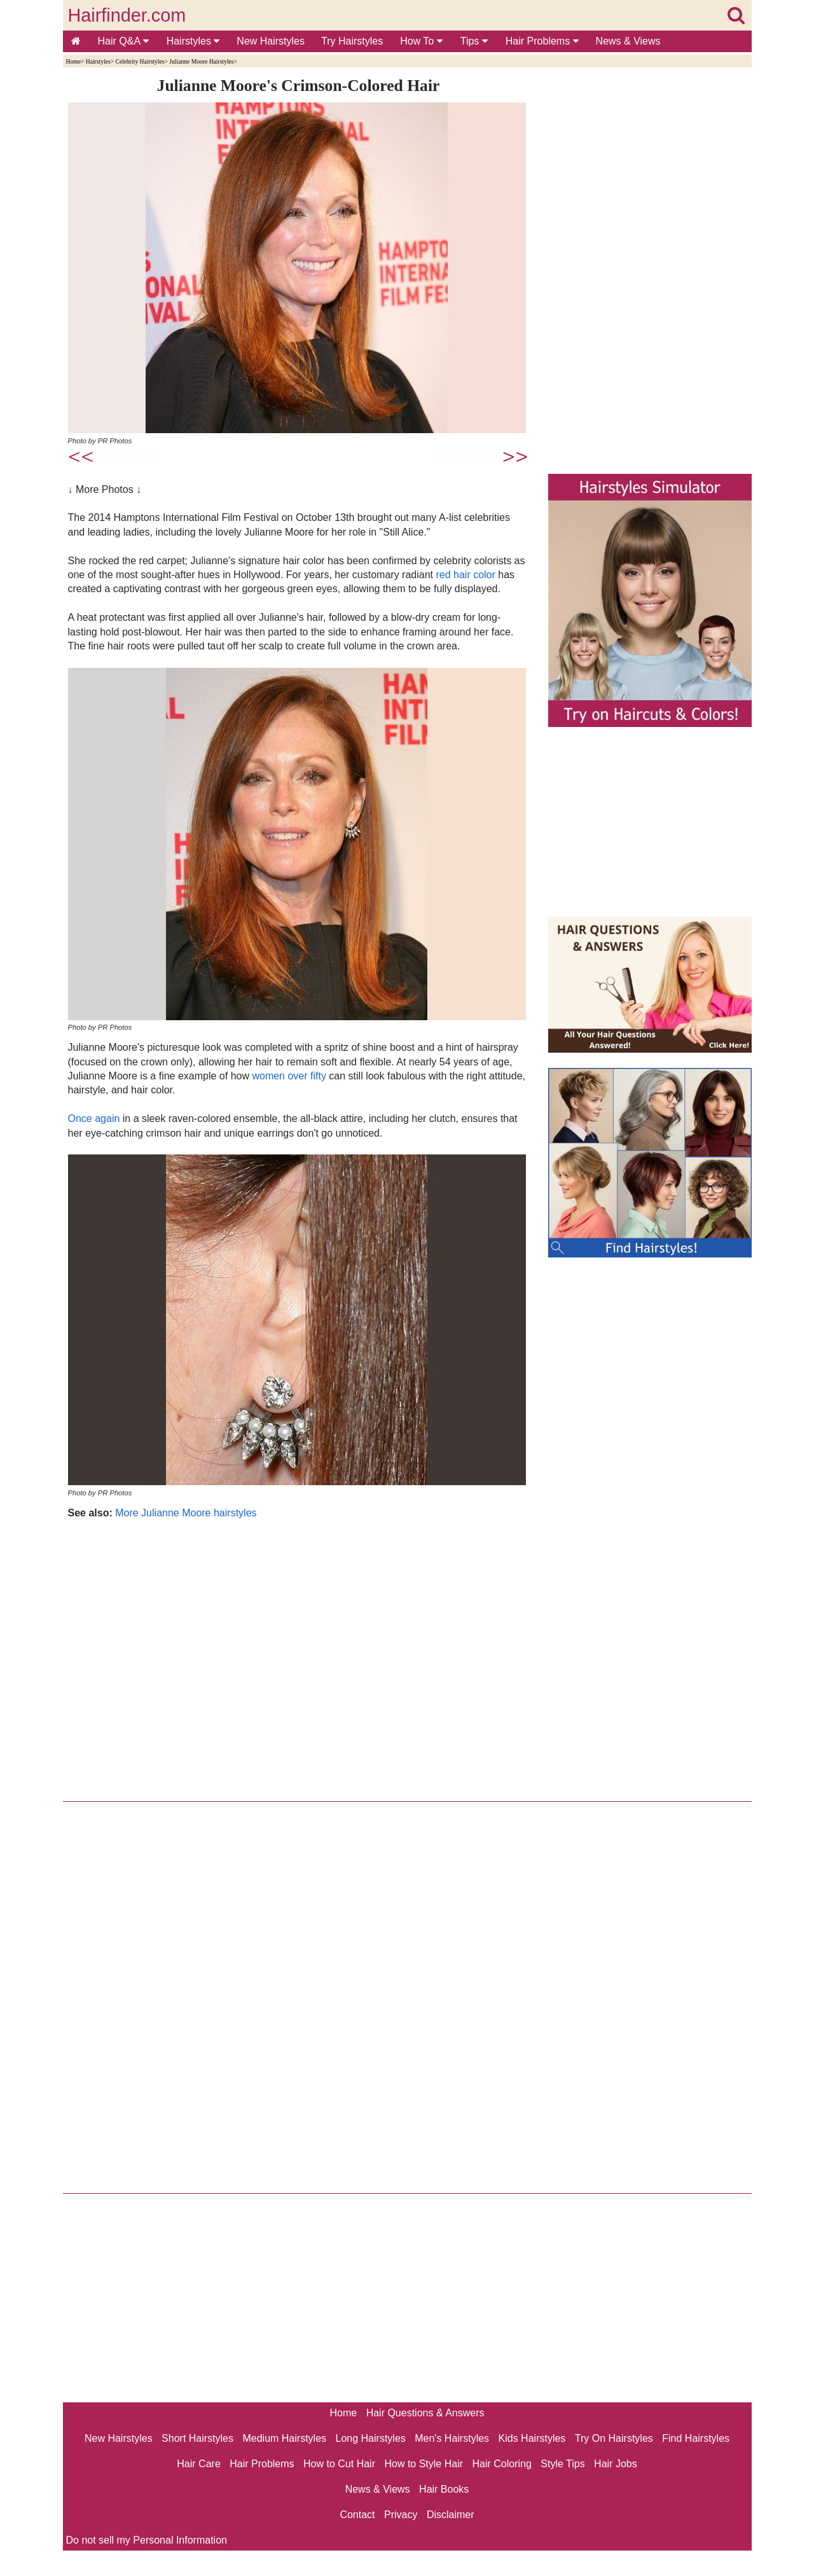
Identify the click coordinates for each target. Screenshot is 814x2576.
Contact (357, 2514)
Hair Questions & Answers (425, 2412)
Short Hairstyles (197, 2438)
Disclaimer (450, 2514)
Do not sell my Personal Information (146, 2540)
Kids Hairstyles (532, 2438)
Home (73, 61)
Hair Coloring (501, 2463)
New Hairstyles (271, 41)
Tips (474, 41)
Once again (94, 1118)
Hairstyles (193, 41)
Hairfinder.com (127, 15)
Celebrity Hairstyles (139, 61)
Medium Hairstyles (284, 2438)
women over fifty (289, 1075)
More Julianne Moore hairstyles (185, 1512)
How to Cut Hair (339, 2463)
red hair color (465, 574)
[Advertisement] (298, 1657)
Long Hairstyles (371, 2438)
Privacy (400, 2514)
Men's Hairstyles (452, 2438)
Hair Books (444, 2489)
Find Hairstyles (695, 2438)
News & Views (628, 41)
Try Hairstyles (352, 41)
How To (421, 41)
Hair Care (198, 2463)
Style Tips (562, 2463)
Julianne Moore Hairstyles (201, 61)
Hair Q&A (123, 41)
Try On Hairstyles (614, 2438)
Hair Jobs (615, 2463)
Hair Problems (542, 41)
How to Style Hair (423, 2463)
